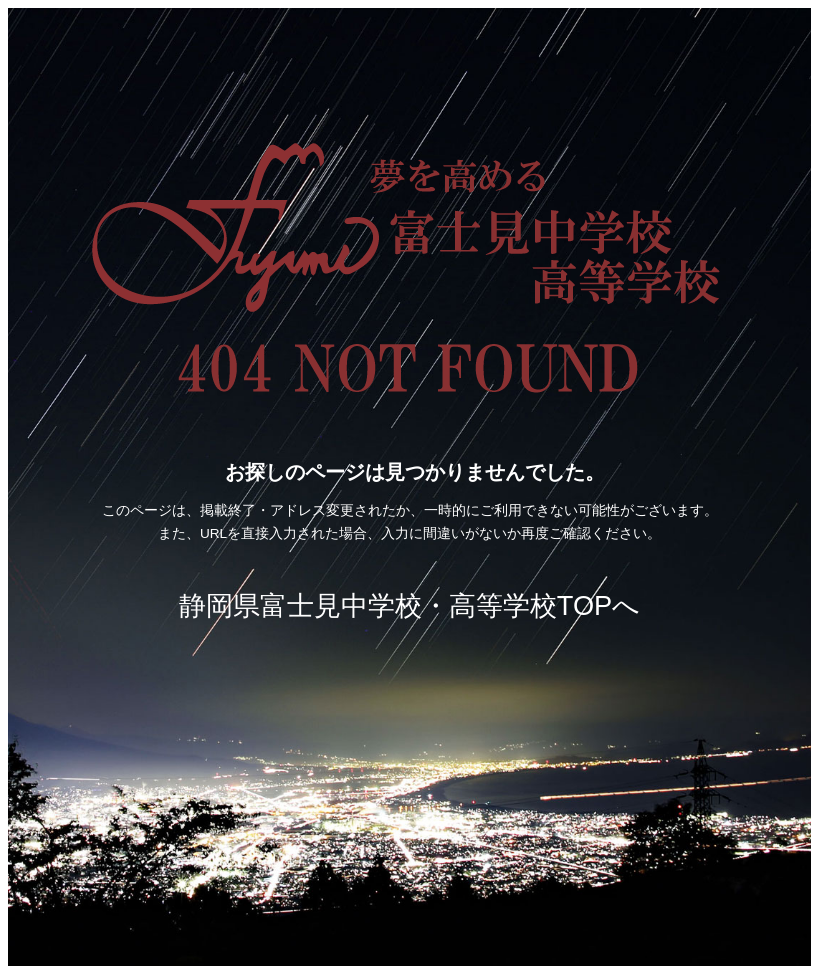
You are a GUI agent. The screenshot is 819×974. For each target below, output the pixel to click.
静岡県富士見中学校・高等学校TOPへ (409, 605)
